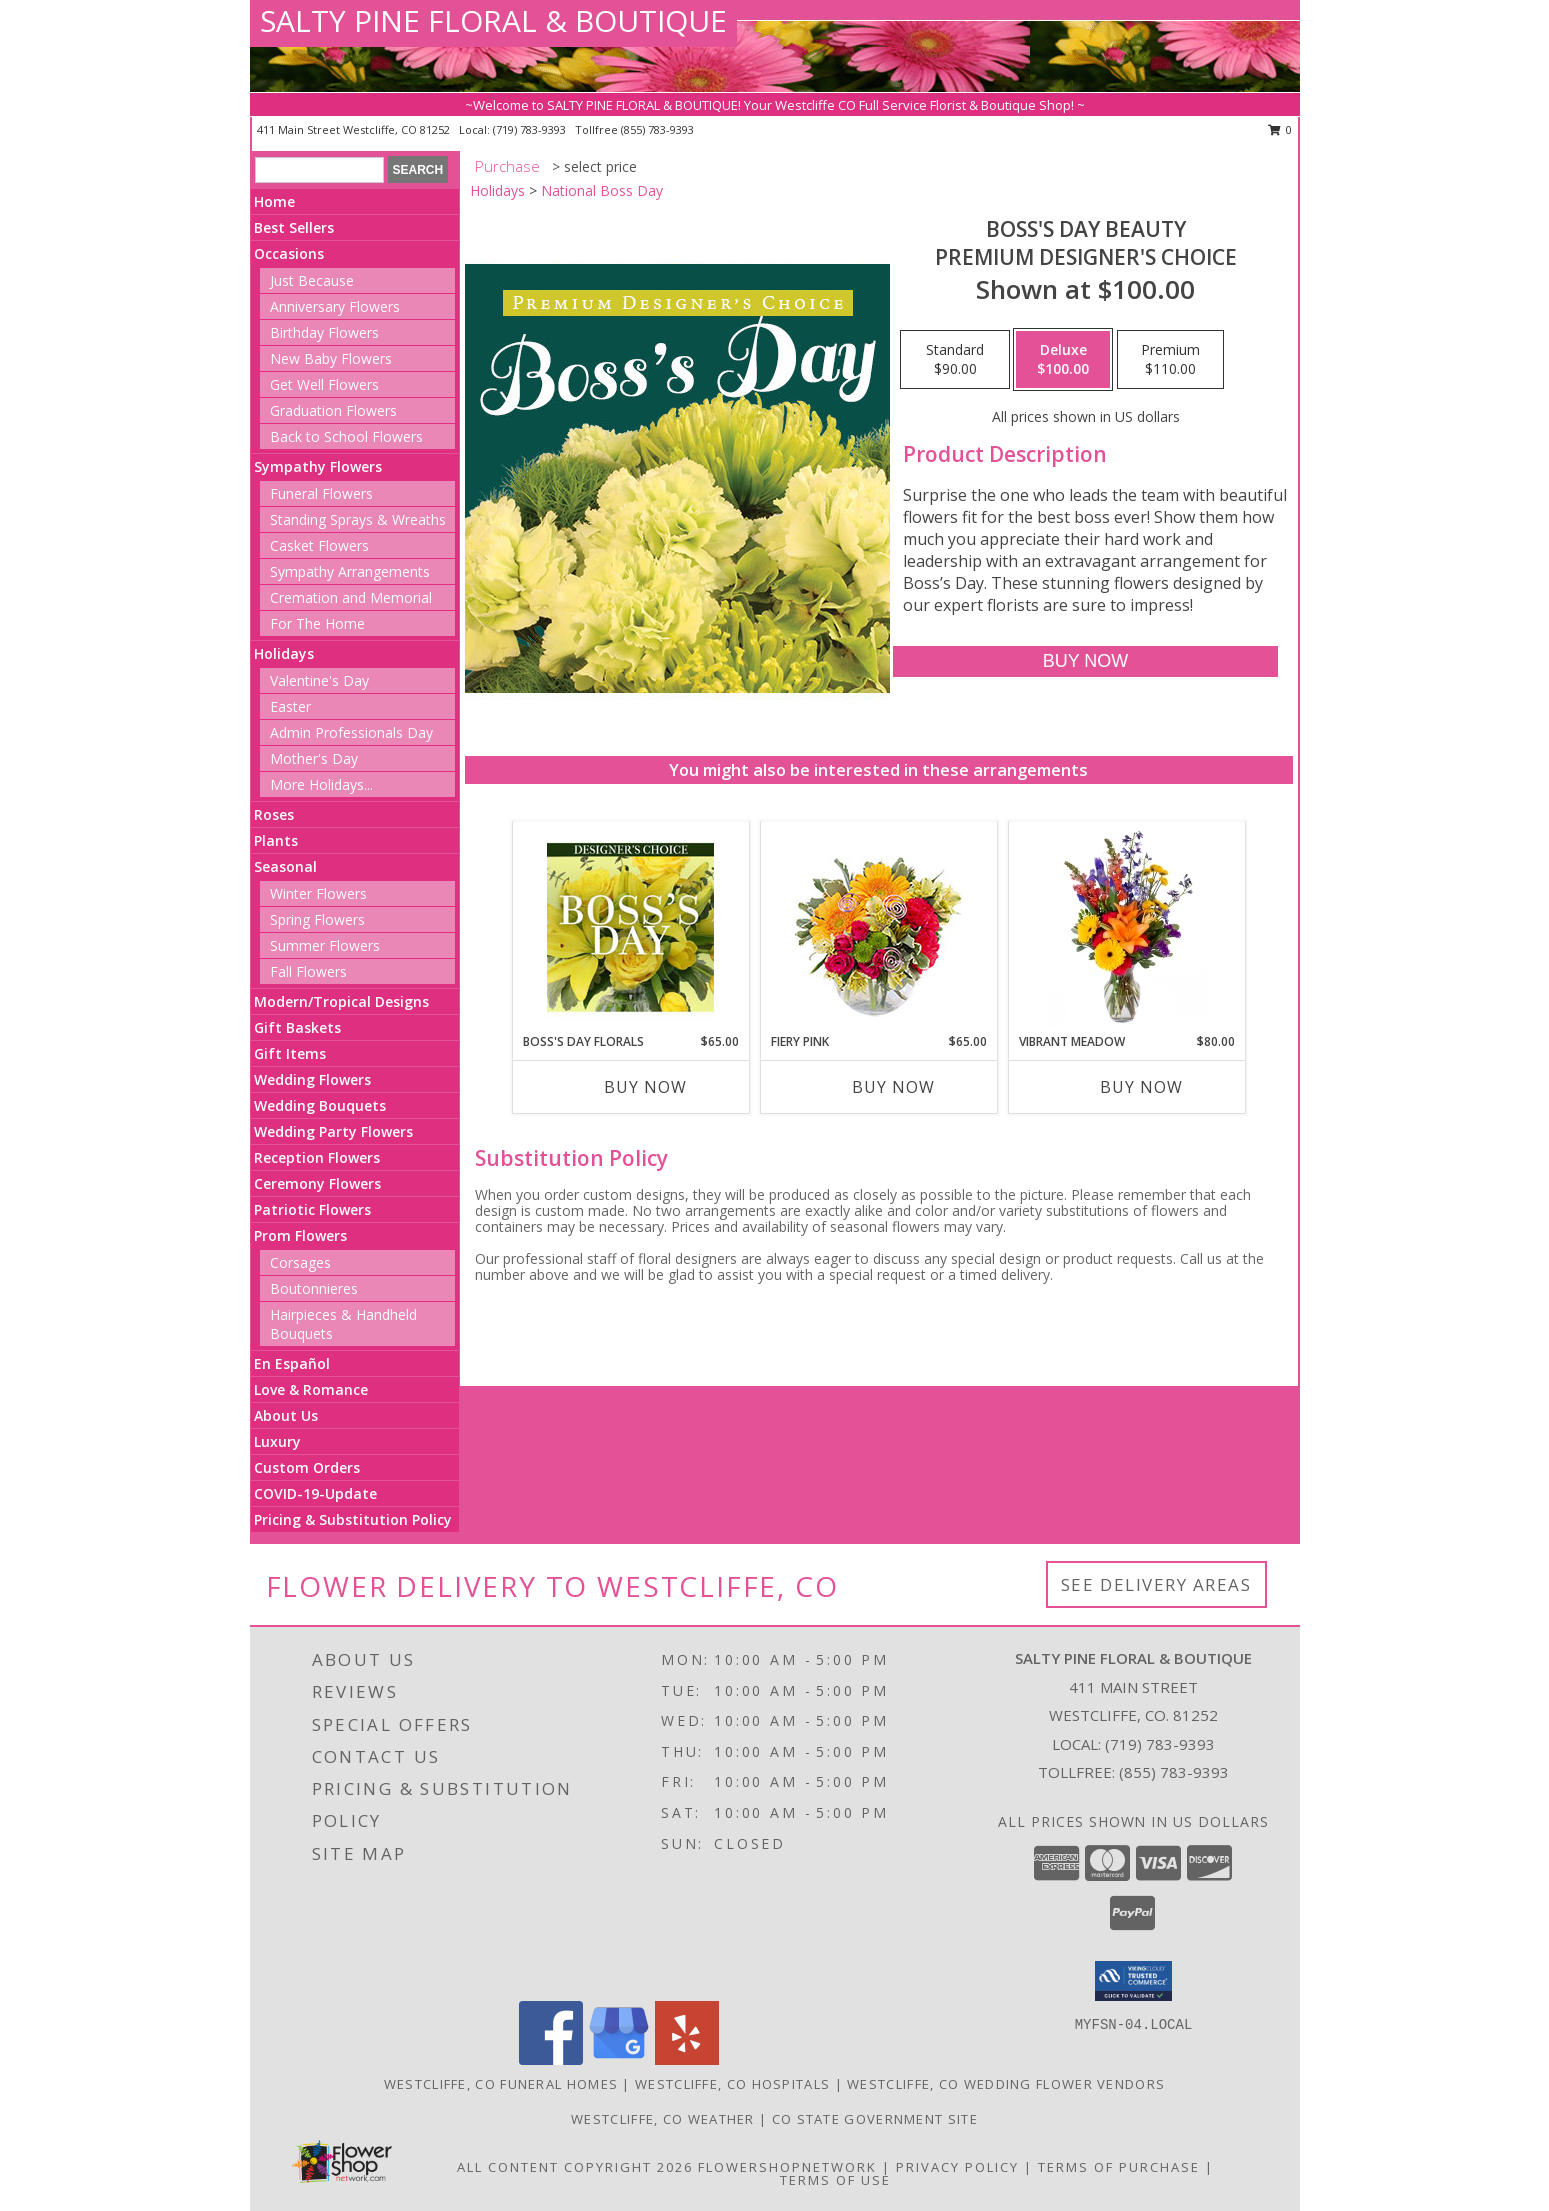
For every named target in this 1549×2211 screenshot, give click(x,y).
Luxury (277, 1441)
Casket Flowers (319, 545)
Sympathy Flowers (318, 466)
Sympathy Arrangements (350, 571)
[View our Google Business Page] (619, 2059)
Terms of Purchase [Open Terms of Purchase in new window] (1119, 2167)
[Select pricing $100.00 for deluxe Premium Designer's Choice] (1063, 360)
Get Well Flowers (324, 384)
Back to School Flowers (346, 436)
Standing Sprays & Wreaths (358, 519)
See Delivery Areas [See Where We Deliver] (1156, 1584)
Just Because (312, 280)
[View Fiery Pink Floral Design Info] (878, 927)
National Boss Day (602, 190)
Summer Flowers (325, 945)
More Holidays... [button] (321, 784)
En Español (292, 1363)
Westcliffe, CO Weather (663, 2119)
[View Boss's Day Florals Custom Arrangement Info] (630, 927)
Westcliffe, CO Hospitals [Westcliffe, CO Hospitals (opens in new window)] (732, 2084)
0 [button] (1280, 129)
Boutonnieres (314, 1288)
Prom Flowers (300, 1235)
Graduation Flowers (333, 410)
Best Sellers (294, 227)
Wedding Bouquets (320, 1105)
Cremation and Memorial (351, 597)
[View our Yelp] (687, 2059)
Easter (290, 706)
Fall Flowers (308, 971)
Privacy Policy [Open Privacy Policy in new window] (957, 2167)
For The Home (317, 623)
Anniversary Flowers (335, 306)
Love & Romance (311, 1389)
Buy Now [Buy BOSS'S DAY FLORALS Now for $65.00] (645, 1087)
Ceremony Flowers (317, 1183)
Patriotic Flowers (312, 1209)
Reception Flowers (317, 1157)
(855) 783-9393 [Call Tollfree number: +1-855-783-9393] (1174, 1772)
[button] (1133, 1981)
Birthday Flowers (324, 332)
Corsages (300, 1262)
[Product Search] (319, 170)
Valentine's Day (319, 680)
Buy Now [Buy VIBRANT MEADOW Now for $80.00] (1141, 1087)
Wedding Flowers (312, 1079)
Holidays (284, 653)
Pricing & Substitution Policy (353, 1519)
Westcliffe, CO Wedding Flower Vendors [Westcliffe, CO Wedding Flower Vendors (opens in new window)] (1006, 2084)
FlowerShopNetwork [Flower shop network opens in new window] (787, 2167)
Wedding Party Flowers (333, 1131)
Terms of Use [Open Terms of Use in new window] (835, 2180)
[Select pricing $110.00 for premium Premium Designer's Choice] (1170, 360)
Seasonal (285, 866)
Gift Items (290, 1053)
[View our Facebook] (551, 2059)
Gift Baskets (297, 1027)
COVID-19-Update (315, 1493)
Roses (274, 814)
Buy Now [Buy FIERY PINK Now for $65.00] (893, 1087)
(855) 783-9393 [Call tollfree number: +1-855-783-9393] (657, 129)
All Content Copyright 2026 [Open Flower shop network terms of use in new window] (575, 2167)
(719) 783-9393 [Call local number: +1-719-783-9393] (531, 129)
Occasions (289, 253)
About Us (286, 1415)
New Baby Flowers (331, 358)
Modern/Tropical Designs (341, 1001)
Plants (276, 840)
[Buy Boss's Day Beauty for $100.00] (1085, 661)
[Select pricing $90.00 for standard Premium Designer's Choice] (955, 360)
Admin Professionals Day (351, 732)
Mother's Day (314, 758)
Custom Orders (307, 1467)
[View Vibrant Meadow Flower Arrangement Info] (1126, 927)
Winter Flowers (318, 893)
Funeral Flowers (321, 493)
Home (274, 201)
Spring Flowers (317, 919)
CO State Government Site (875, 2119)
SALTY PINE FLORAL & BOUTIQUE (493, 20)
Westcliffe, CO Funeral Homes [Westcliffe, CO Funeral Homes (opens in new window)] (501, 2084)
